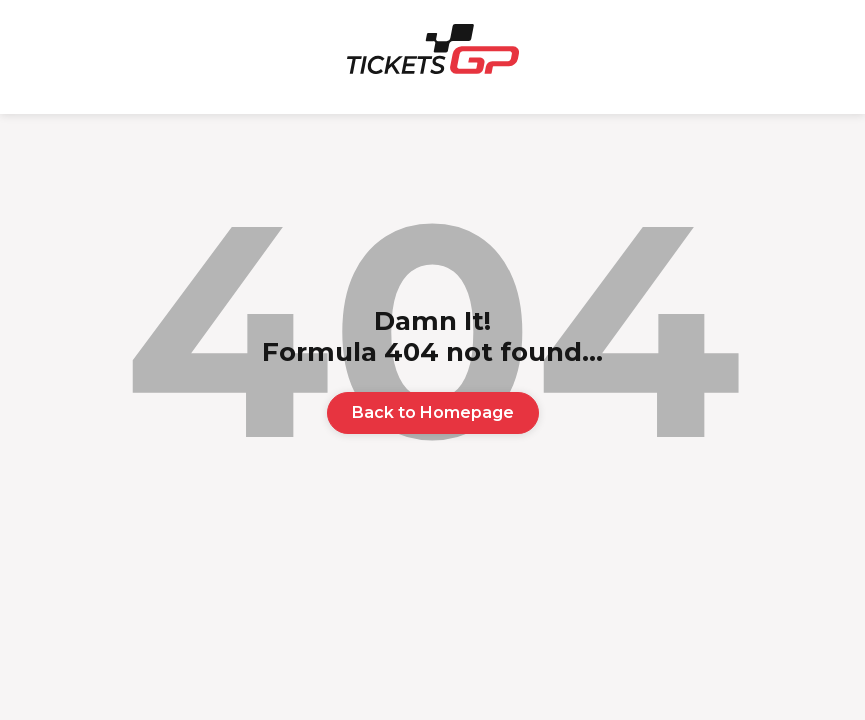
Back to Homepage (433, 412)
